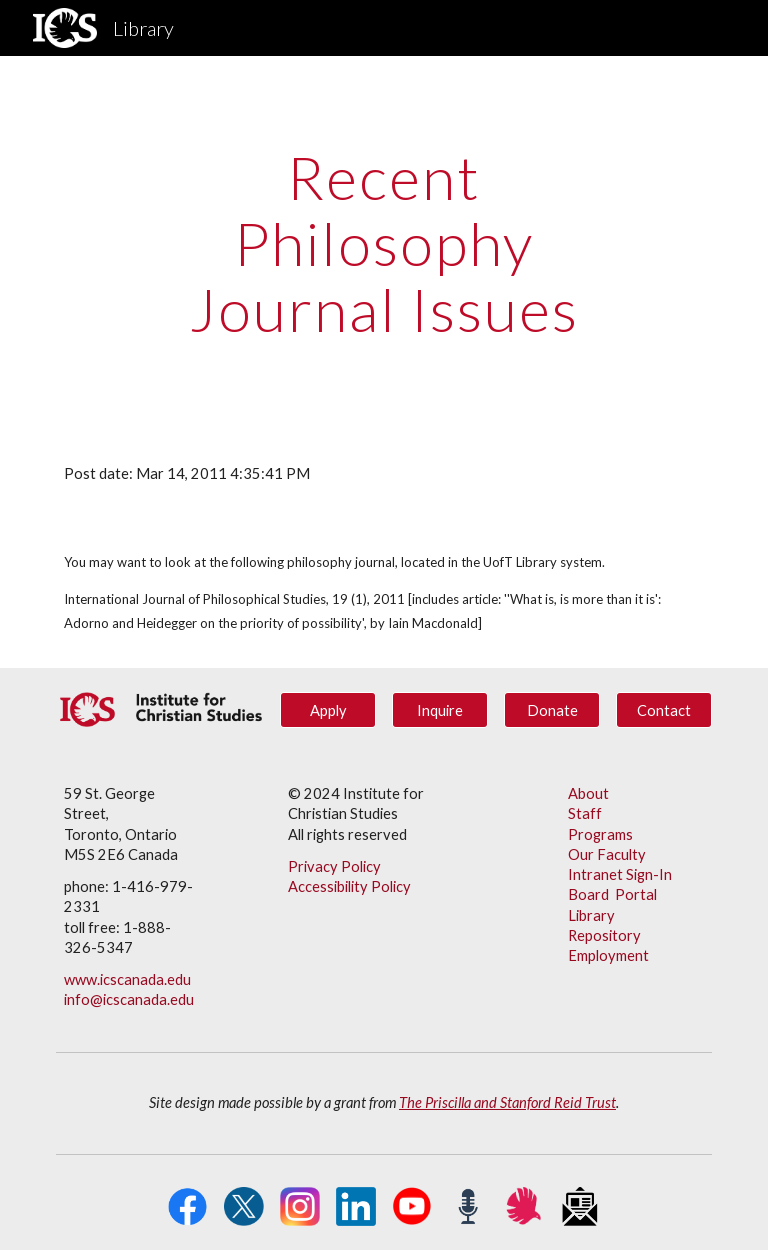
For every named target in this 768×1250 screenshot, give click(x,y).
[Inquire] (439, 710)
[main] (383, 243)
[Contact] (663, 710)
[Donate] (551, 710)
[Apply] (327, 710)
